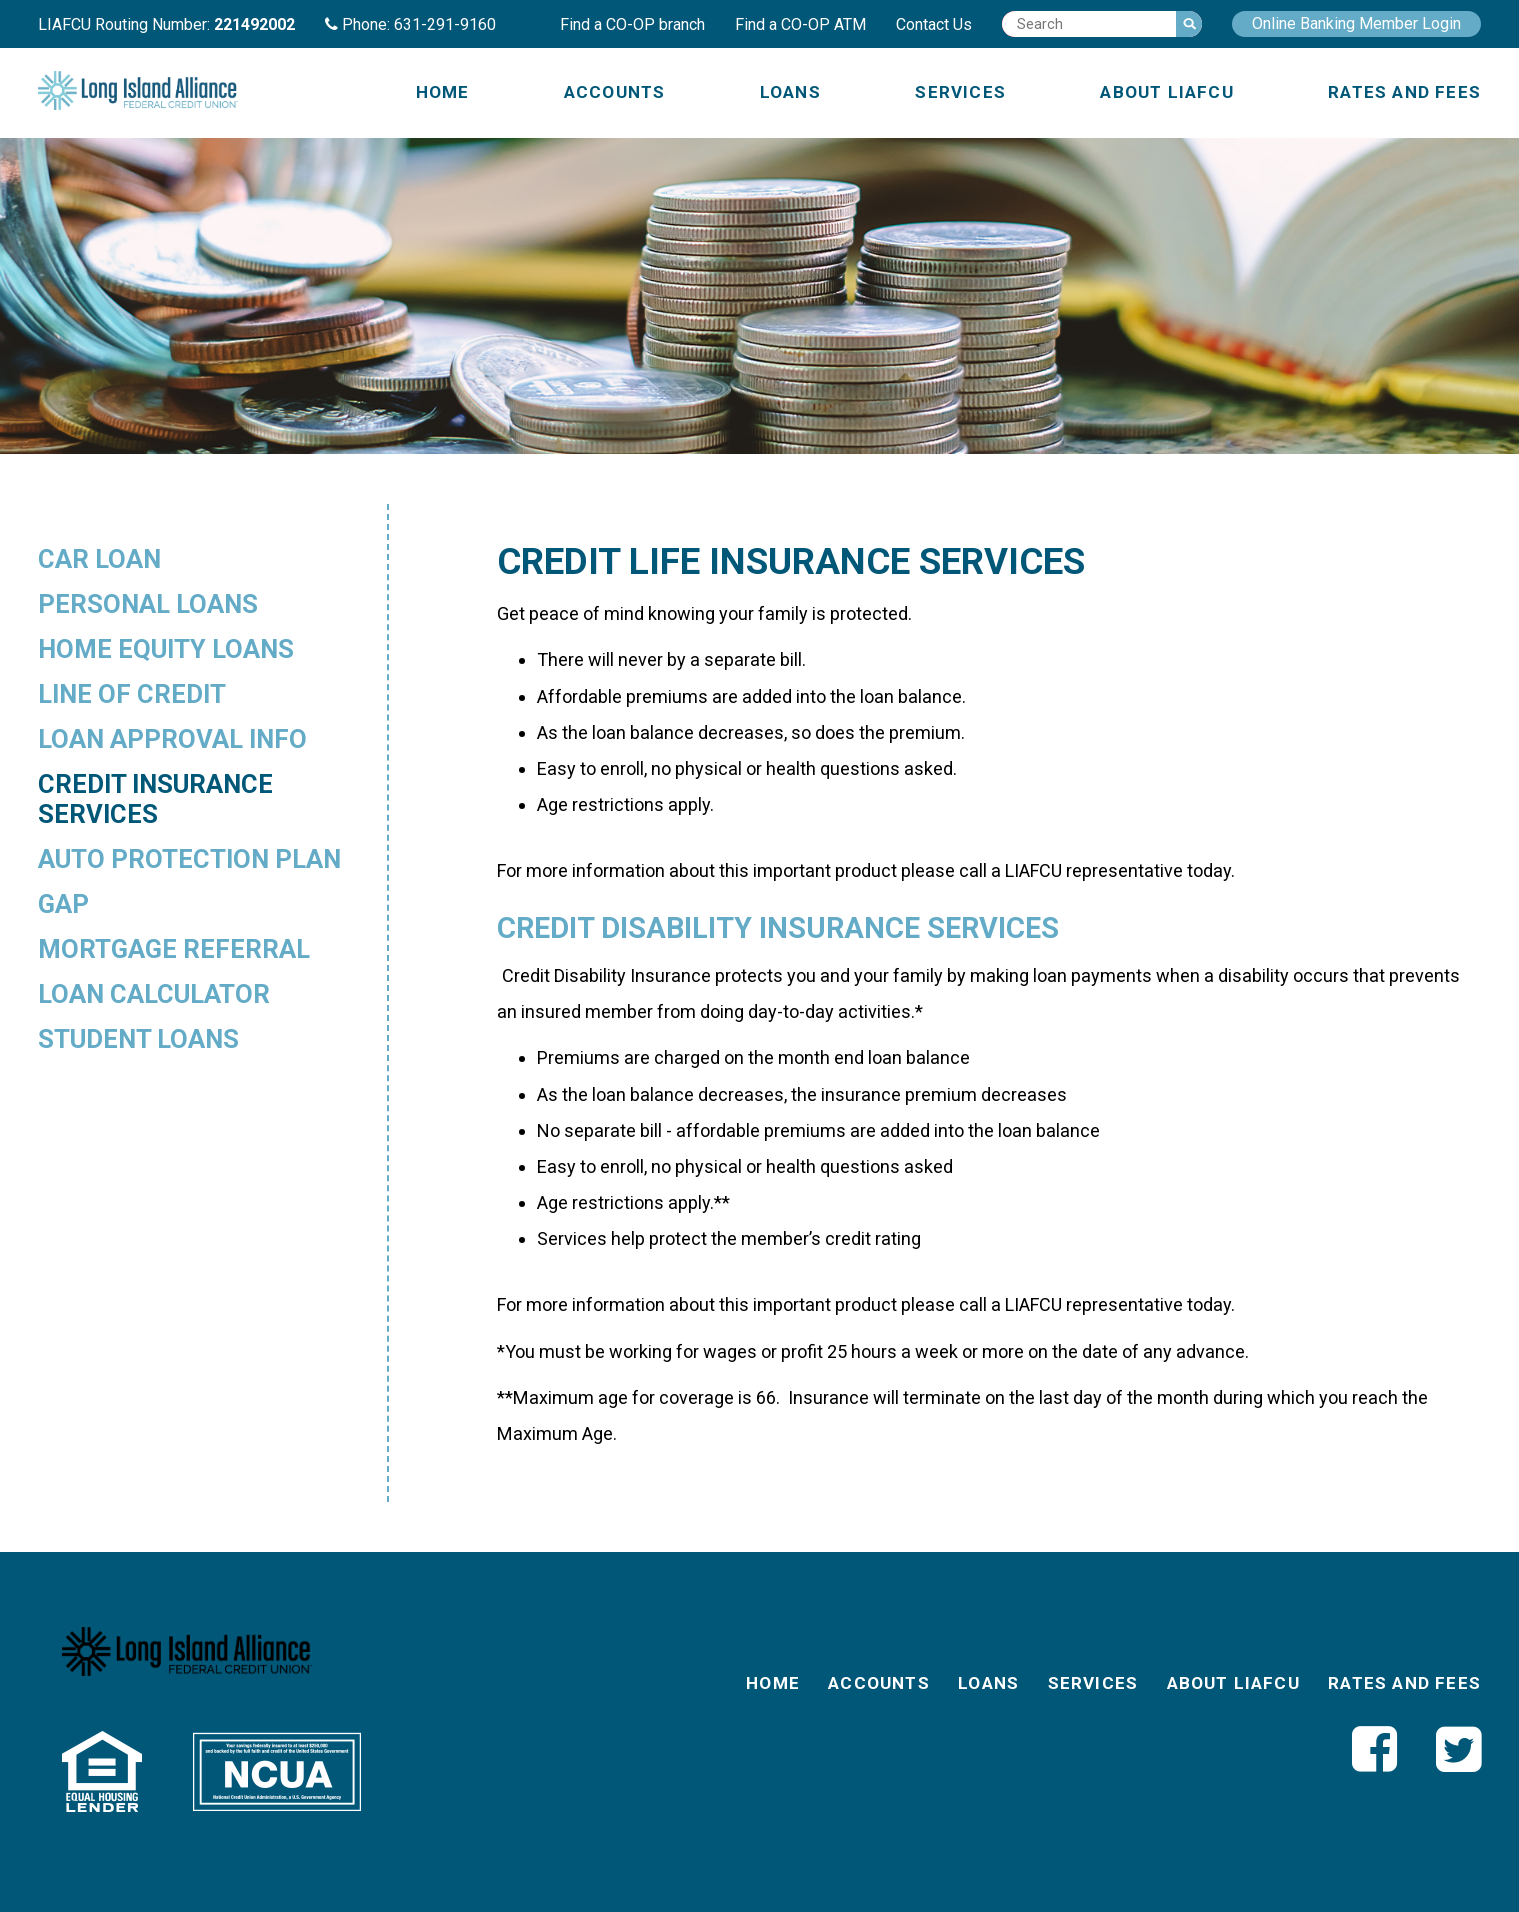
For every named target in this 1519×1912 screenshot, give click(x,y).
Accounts (615, 92)
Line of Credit (132, 694)
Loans (790, 92)
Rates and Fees (1404, 92)
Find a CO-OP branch (632, 24)
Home (443, 92)
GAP (63, 904)
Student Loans (138, 1039)
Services (960, 92)
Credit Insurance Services (155, 799)
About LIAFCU (1166, 92)
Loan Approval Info (172, 739)
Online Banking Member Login (1356, 23)
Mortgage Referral (174, 949)
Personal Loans (148, 604)
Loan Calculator (154, 994)
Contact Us (934, 24)
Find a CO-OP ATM (800, 24)
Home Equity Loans (166, 649)
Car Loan (99, 559)
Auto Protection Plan (189, 859)
